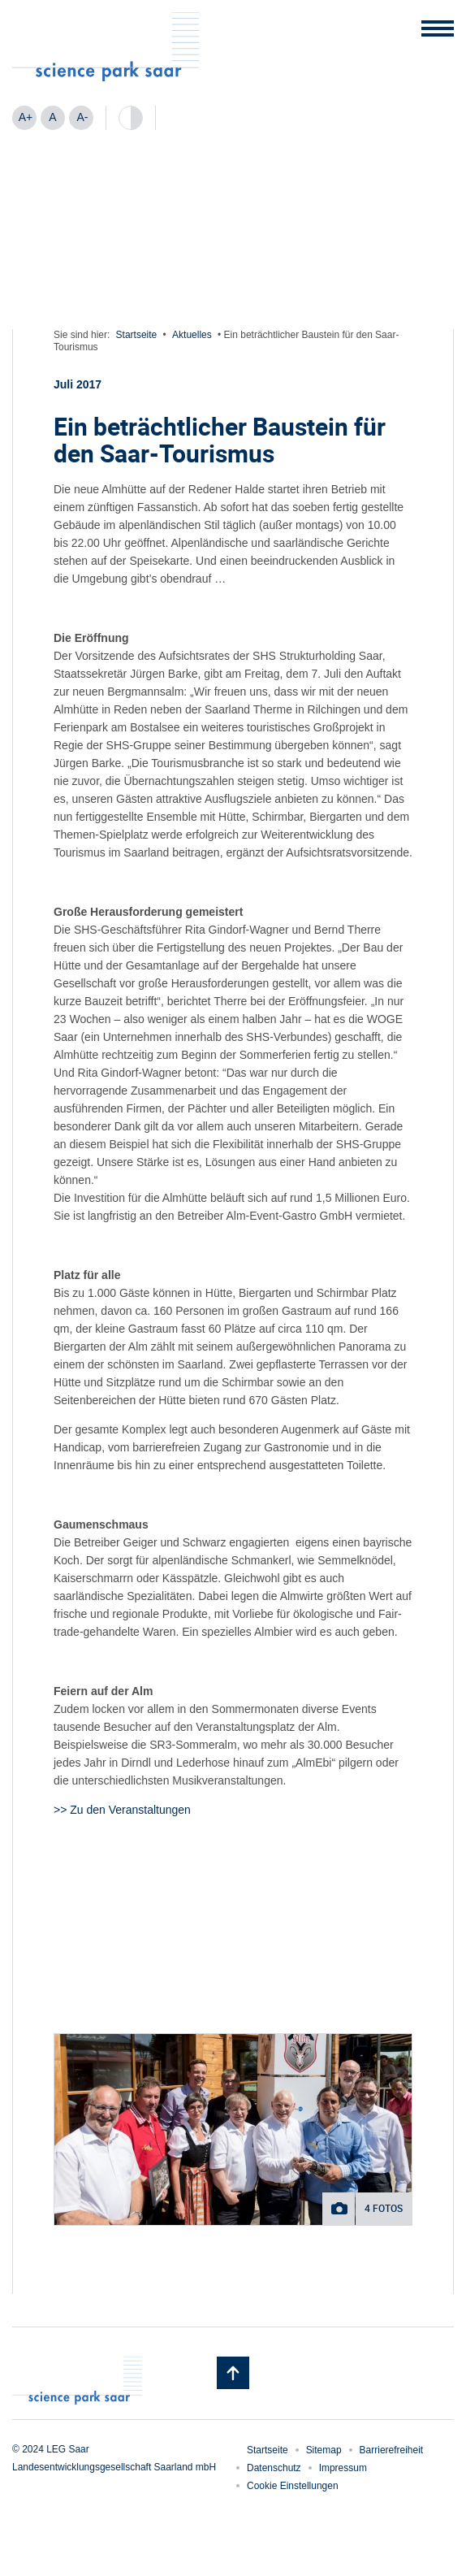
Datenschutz (274, 2468)
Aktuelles (192, 334)
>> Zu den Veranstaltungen (122, 1809)
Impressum (343, 2468)
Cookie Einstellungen (293, 2485)
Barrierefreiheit (392, 2450)
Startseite (136, 334)
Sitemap (324, 2450)
